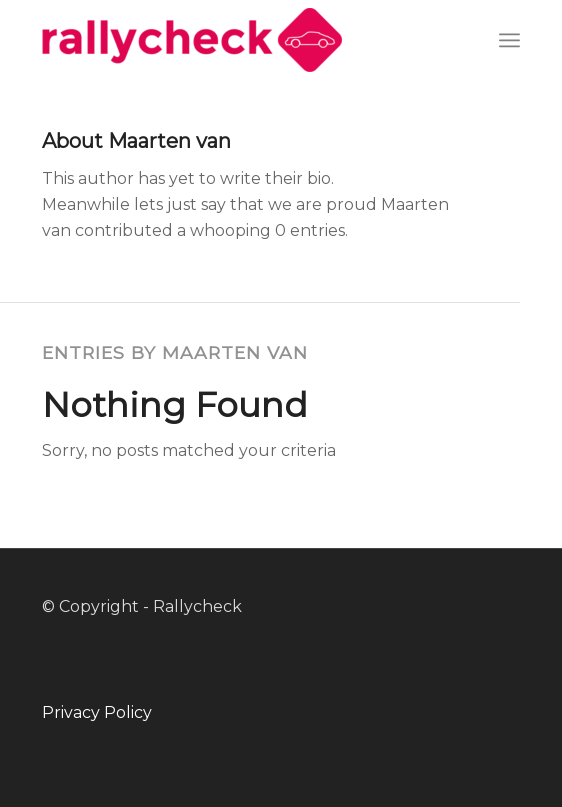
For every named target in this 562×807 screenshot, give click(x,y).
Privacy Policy (97, 712)
